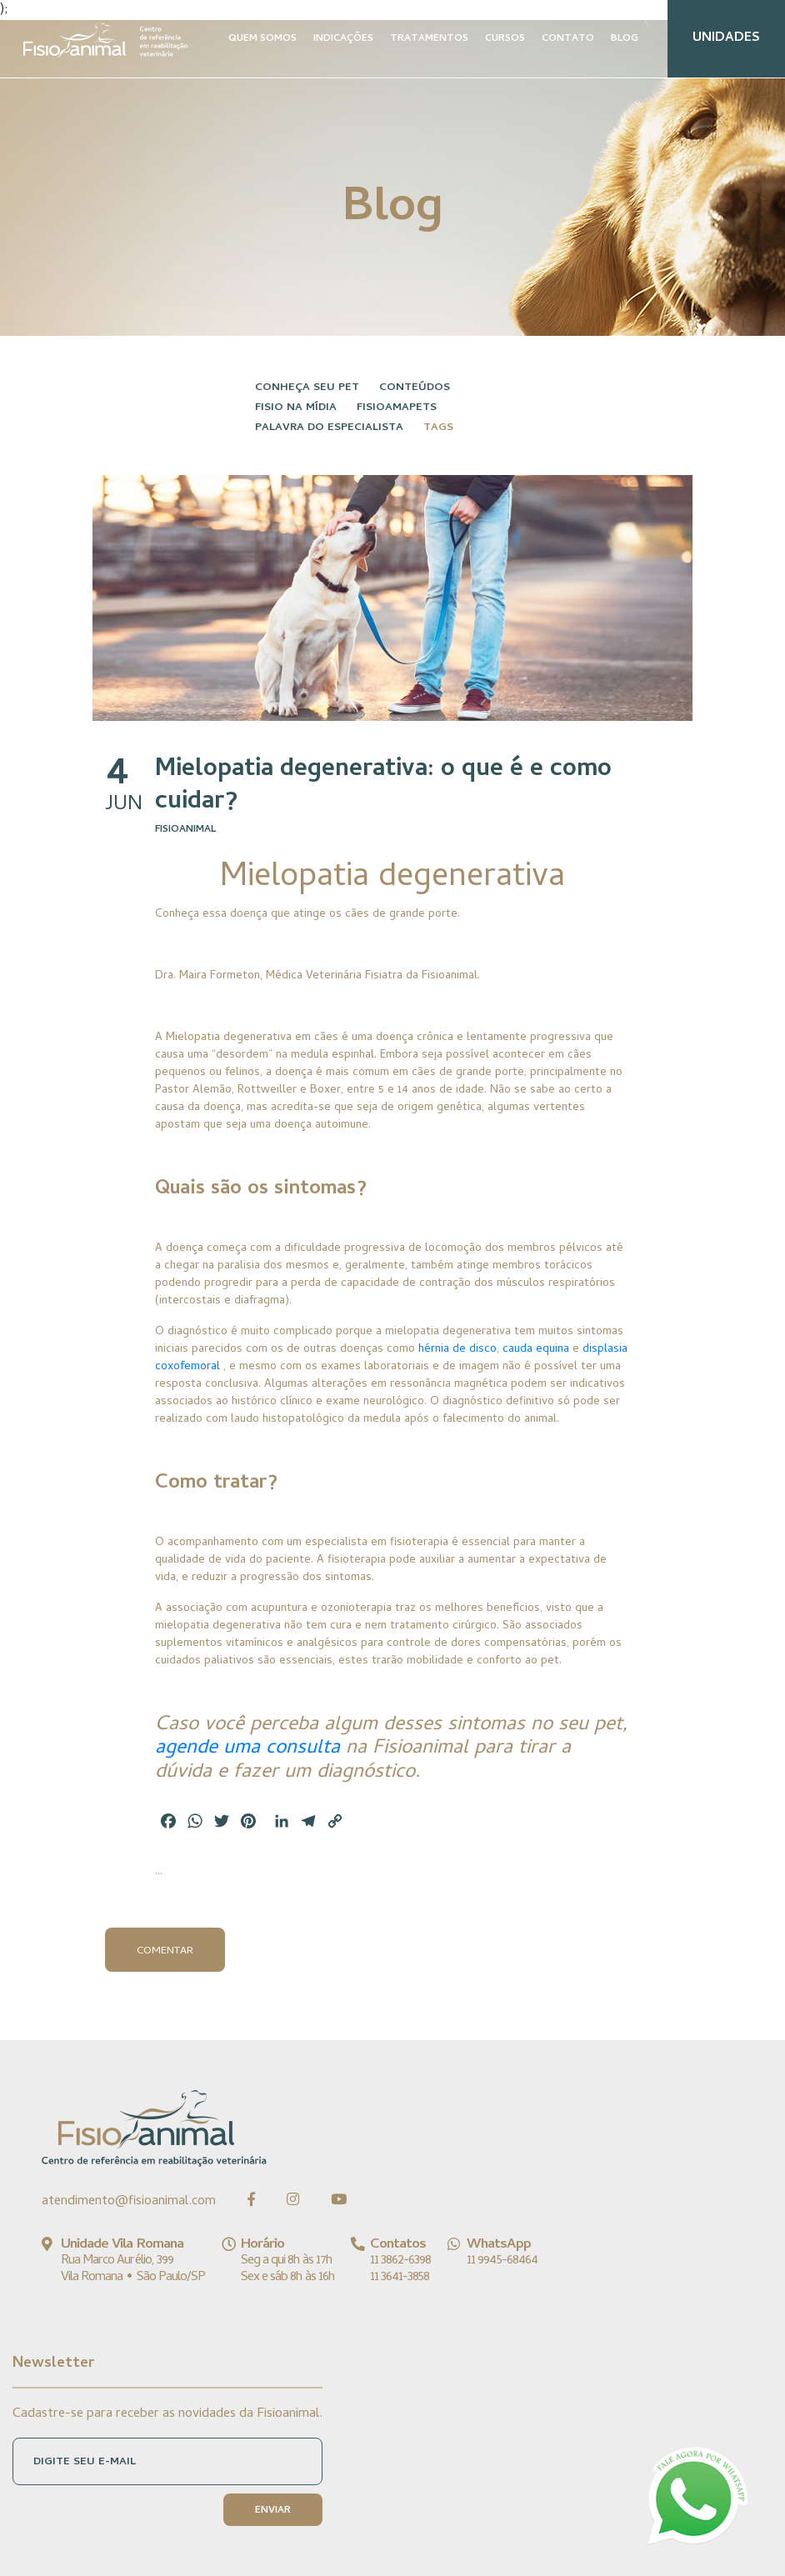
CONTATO (568, 39)
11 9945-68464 (502, 2261)
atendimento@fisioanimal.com (129, 2202)
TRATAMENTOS (429, 39)
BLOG (624, 39)
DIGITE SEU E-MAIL (84, 2462)
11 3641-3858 (399, 2277)
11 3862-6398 (400, 2261)
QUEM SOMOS (262, 39)
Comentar (165, 1951)
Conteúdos (414, 388)
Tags (438, 428)
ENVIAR (273, 2511)
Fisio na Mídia (296, 408)
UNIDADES (726, 38)
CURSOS (505, 39)
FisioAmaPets (397, 408)
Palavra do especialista (329, 428)
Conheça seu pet (307, 388)
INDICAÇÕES (343, 39)
